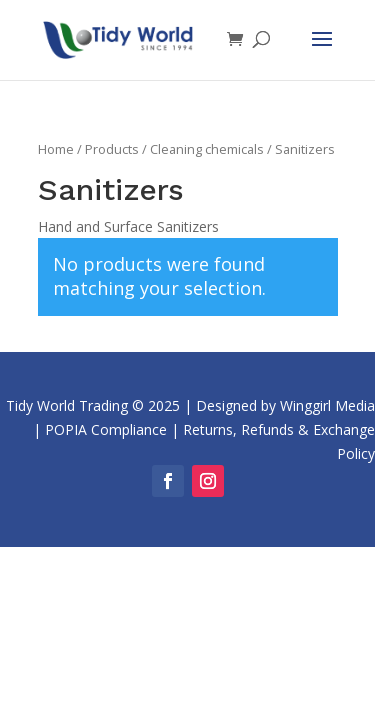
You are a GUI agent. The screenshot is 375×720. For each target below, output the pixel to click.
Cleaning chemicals (207, 149)
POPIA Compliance (106, 429)
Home (56, 149)
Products (112, 149)
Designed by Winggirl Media (285, 405)
